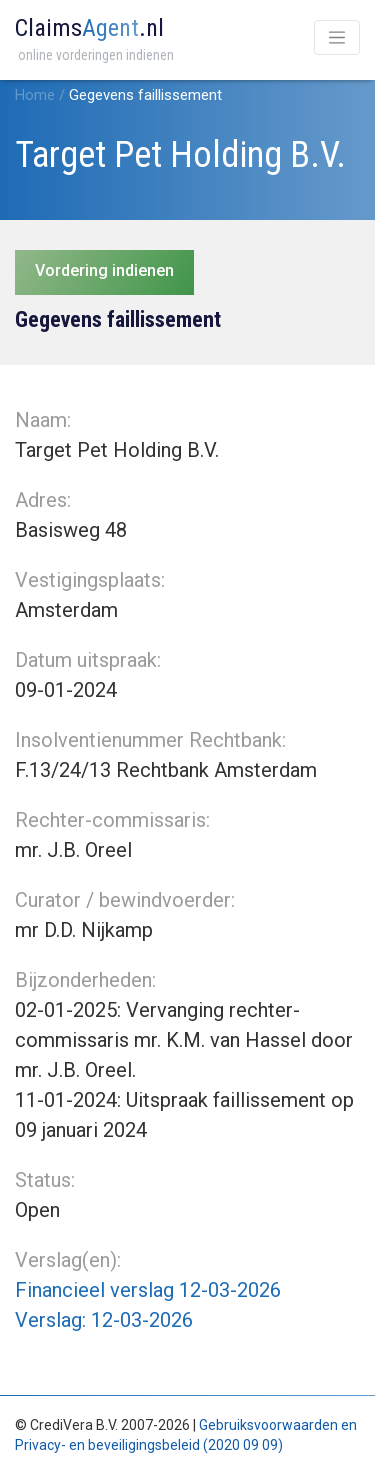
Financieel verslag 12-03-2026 (148, 1290)
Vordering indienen (104, 270)
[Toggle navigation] (337, 37)
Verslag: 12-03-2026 (104, 1320)
